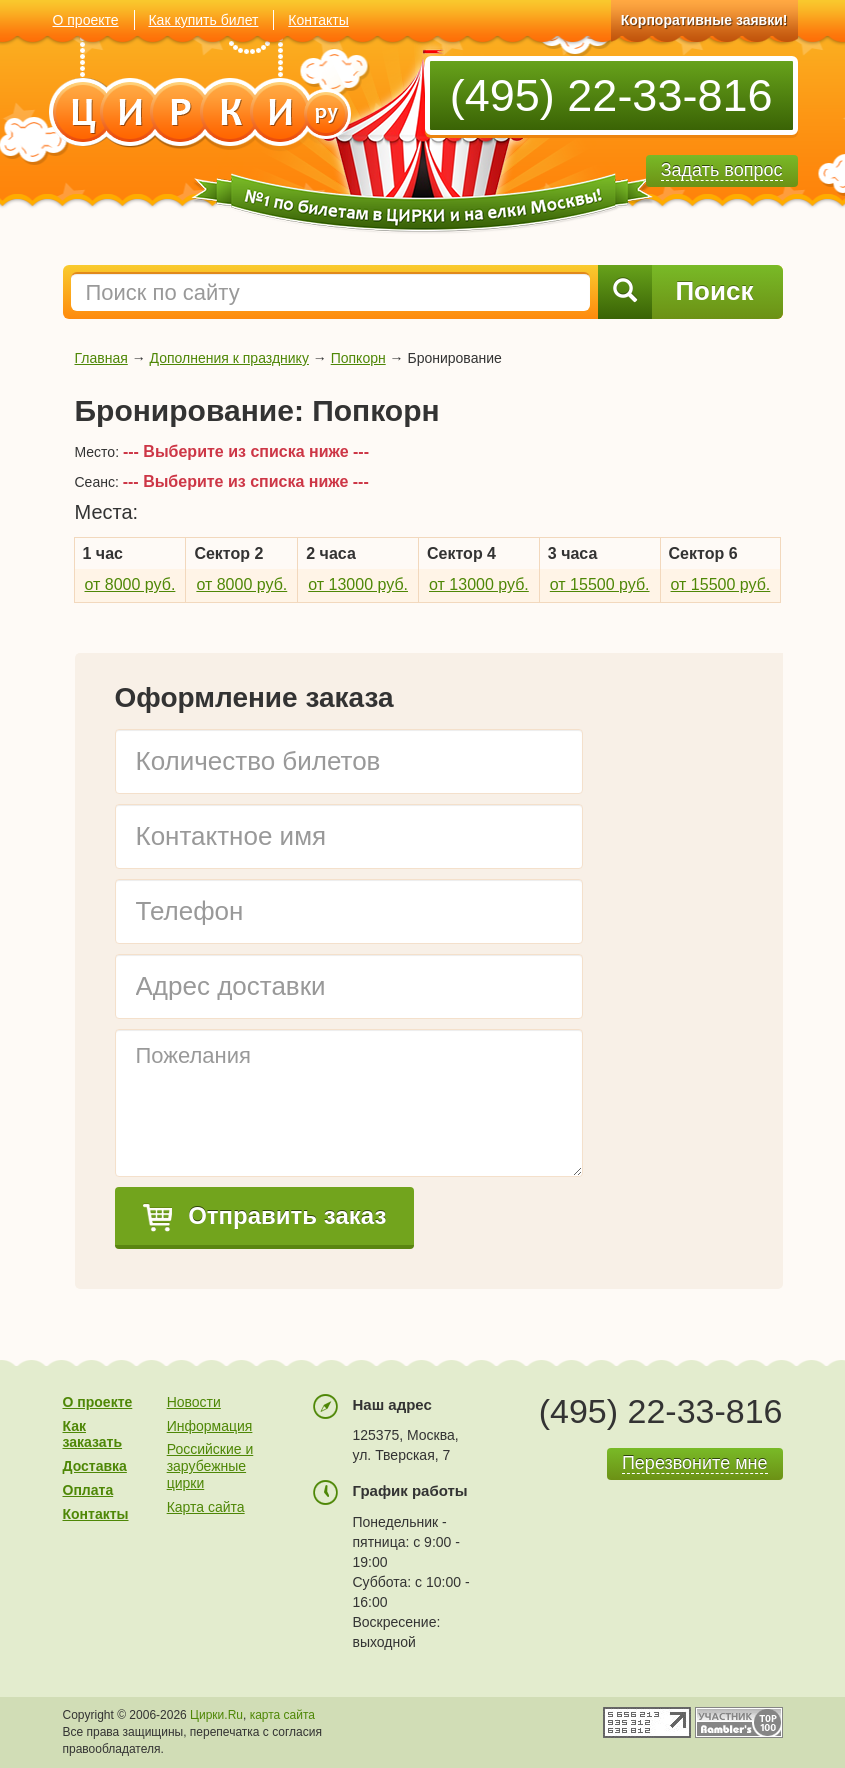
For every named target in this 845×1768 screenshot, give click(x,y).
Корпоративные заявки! (704, 20)
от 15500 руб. (600, 584)
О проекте (86, 20)
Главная (101, 358)
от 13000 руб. (358, 584)
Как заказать (93, 1434)
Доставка (95, 1466)
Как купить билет (203, 20)
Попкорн (358, 358)
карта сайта (282, 1715)
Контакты (318, 20)
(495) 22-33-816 (611, 95)
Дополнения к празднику (229, 358)
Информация (210, 1426)
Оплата (88, 1490)
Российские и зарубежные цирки (210, 1466)
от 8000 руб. (130, 584)
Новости (194, 1402)
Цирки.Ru (216, 1715)
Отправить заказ (265, 1217)
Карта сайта (206, 1507)
